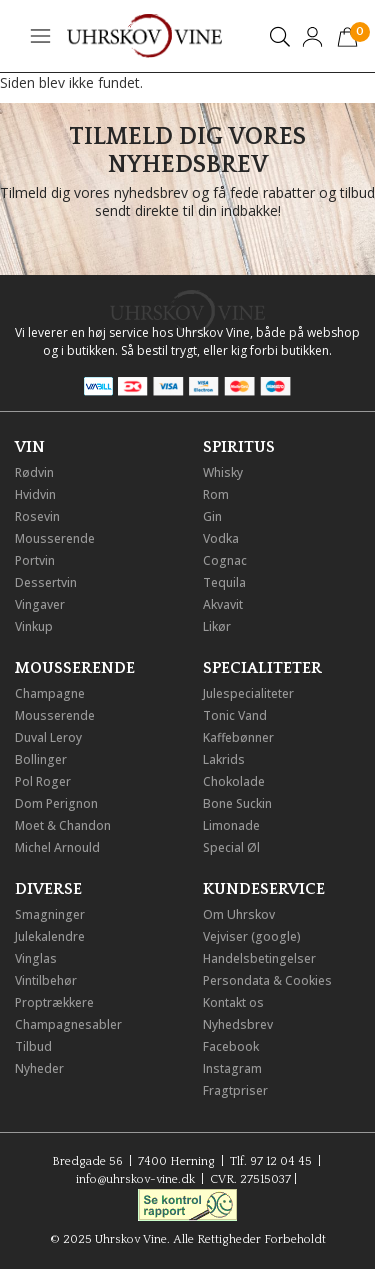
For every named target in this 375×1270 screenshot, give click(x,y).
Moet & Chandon (63, 825)
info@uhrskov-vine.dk (135, 1179)
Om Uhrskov (239, 914)
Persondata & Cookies (267, 980)
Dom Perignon (56, 803)
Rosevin (37, 516)
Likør (217, 626)
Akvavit (223, 604)
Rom (216, 494)
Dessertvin (46, 582)
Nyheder (39, 1068)
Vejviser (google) (252, 936)
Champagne (50, 693)
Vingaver (40, 604)
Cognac (225, 560)
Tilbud (33, 1046)
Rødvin (34, 472)
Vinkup (34, 626)
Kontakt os (233, 1002)
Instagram (232, 1068)
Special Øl (231, 847)
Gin (212, 516)
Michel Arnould (57, 847)
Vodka (221, 538)
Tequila (224, 582)
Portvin (35, 560)
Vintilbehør (46, 980)
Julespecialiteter (248, 693)
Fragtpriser (235, 1090)
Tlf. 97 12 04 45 (271, 1161)
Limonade (231, 825)
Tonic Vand (235, 715)
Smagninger (50, 914)
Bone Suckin (237, 803)
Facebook (231, 1046)
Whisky (223, 472)
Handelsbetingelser (259, 958)
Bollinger (41, 759)
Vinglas (36, 958)
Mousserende (55, 538)
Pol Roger (43, 781)
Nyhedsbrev (238, 1024)
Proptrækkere (54, 1002)
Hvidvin (35, 494)
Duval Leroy (48, 737)
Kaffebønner (238, 737)
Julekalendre (50, 936)
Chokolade (234, 781)
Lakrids (224, 759)
